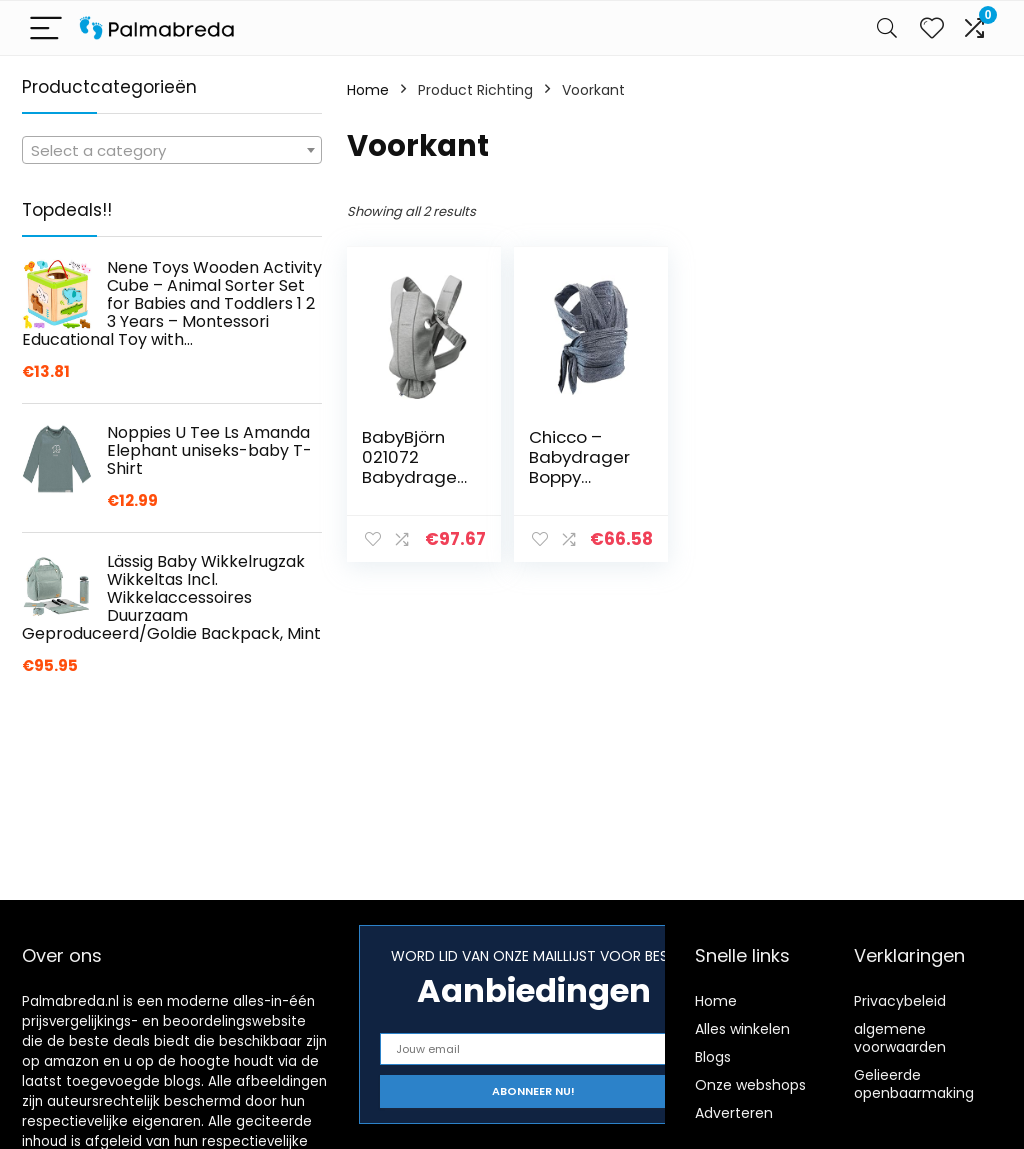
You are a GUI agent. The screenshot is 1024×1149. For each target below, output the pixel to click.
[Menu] (46, 28)
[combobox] (172, 150)
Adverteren (734, 1113)
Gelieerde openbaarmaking (914, 1084)
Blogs (713, 1057)
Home (368, 90)
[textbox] (172, 151)
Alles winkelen (742, 1029)
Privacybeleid (900, 1001)
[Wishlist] (932, 28)
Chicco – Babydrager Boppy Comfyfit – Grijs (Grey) (579, 477)
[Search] (887, 28)
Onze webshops (750, 1085)
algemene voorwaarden (900, 1038)
